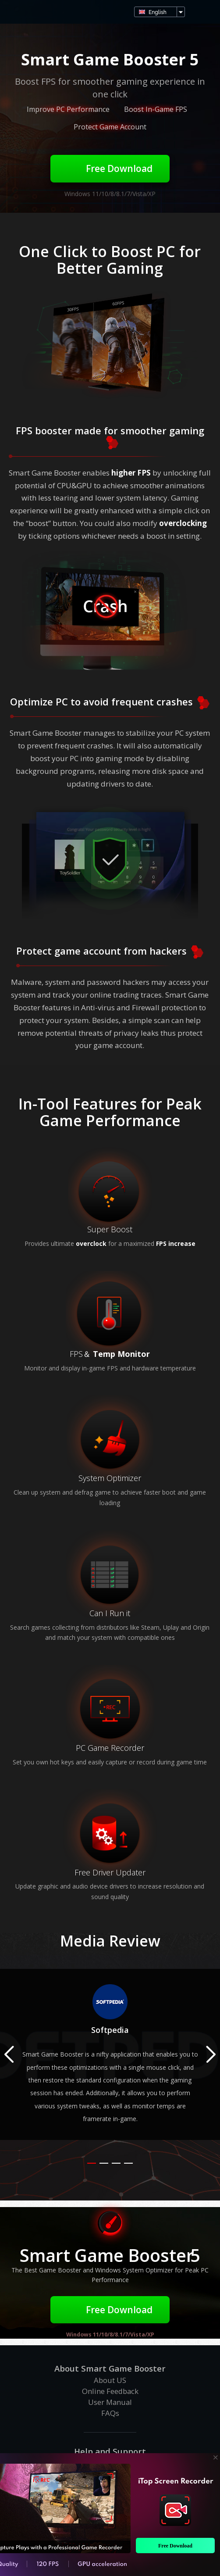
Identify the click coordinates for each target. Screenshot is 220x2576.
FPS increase (175, 1243)
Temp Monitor (121, 1354)
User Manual (110, 2402)
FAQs (110, 2413)
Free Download (110, 168)
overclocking (183, 523)
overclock (91, 1243)
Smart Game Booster (17, 12)
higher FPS (131, 473)
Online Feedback (110, 2391)
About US (110, 2380)
